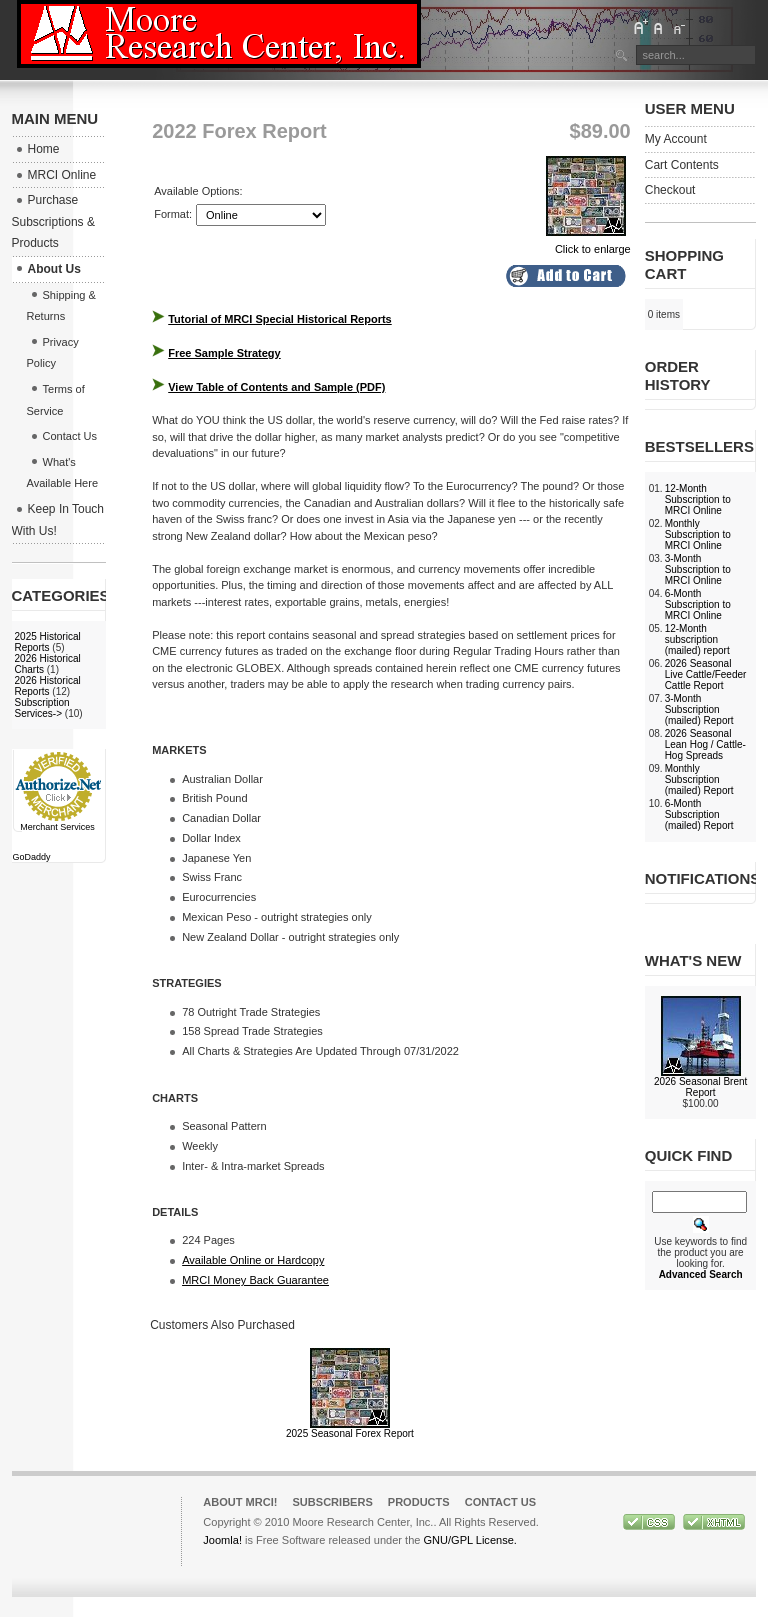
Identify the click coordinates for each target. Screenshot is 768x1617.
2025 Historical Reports (48, 642)
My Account (676, 139)
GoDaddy (32, 857)
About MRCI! (240, 1502)
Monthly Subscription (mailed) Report (699, 779)
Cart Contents (682, 165)
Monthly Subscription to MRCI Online (698, 534)
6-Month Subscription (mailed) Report (699, 814)
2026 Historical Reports (48, 686)
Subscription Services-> (42, 708)
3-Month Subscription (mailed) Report (699, 709)
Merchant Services (57, 827)
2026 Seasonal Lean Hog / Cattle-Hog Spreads (705, 744)
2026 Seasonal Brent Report (700, 1087)
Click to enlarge (588, 243)
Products (419, 1502)
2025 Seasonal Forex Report (350, 1433)
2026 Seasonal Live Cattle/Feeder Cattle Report (706, 674)
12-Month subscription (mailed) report (697, 639)
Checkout (670, 190)
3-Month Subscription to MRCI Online (698, 569)
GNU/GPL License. (469, 1540)
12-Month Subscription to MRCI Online (698, 499)
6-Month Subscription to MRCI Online (698, 604)
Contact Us (501, 1502)
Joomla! (222, 1540)
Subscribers (332, 1502)
